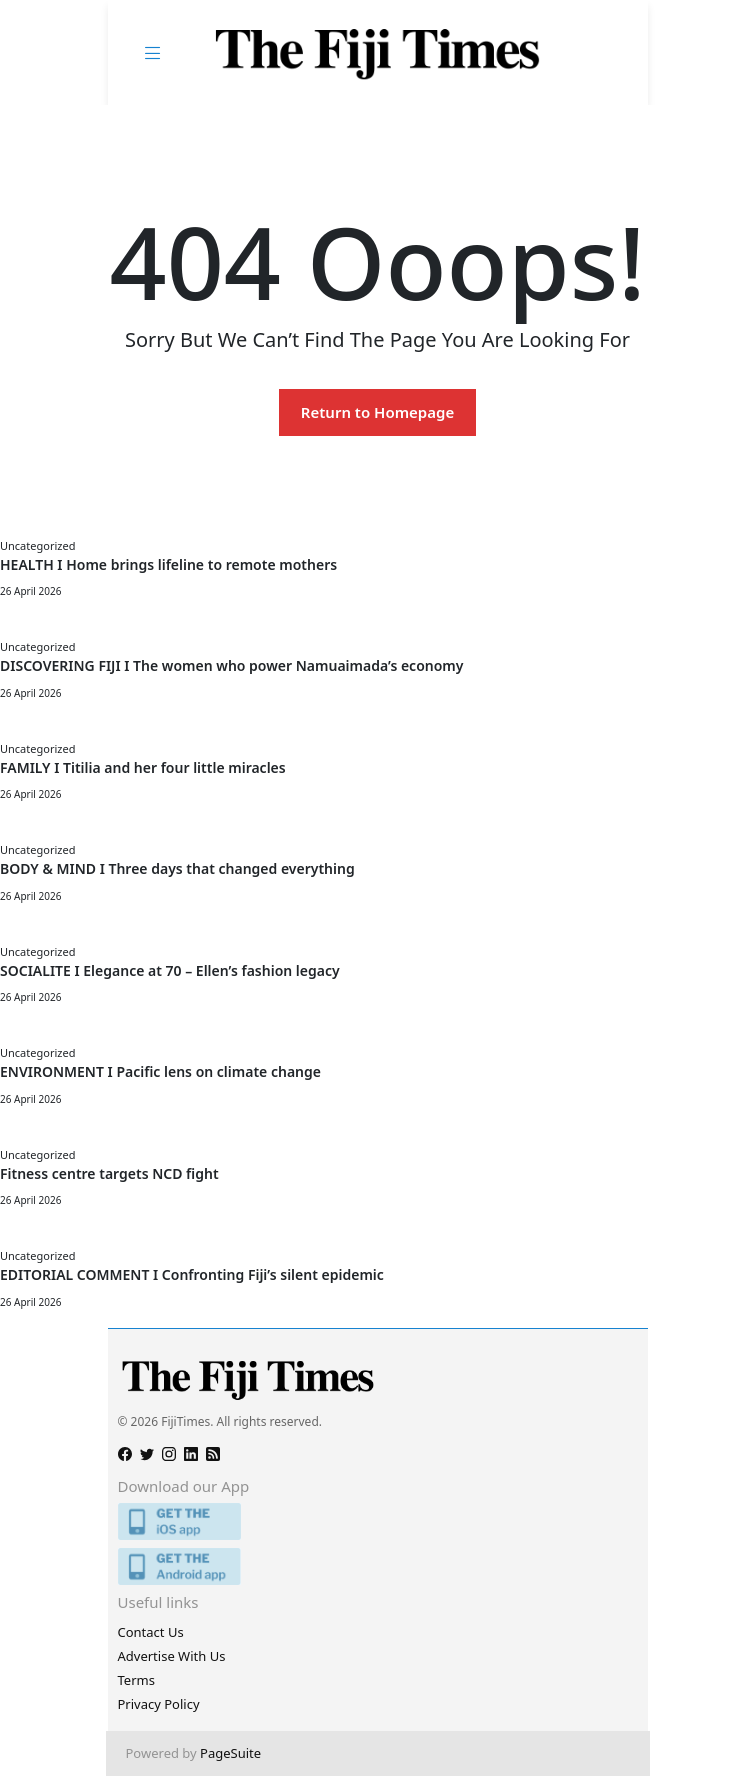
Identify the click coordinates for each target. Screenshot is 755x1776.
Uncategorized (37, 545)
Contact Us (151, 1632)
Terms (136, 1680)
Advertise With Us (172, 1656)
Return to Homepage (377, 412)
